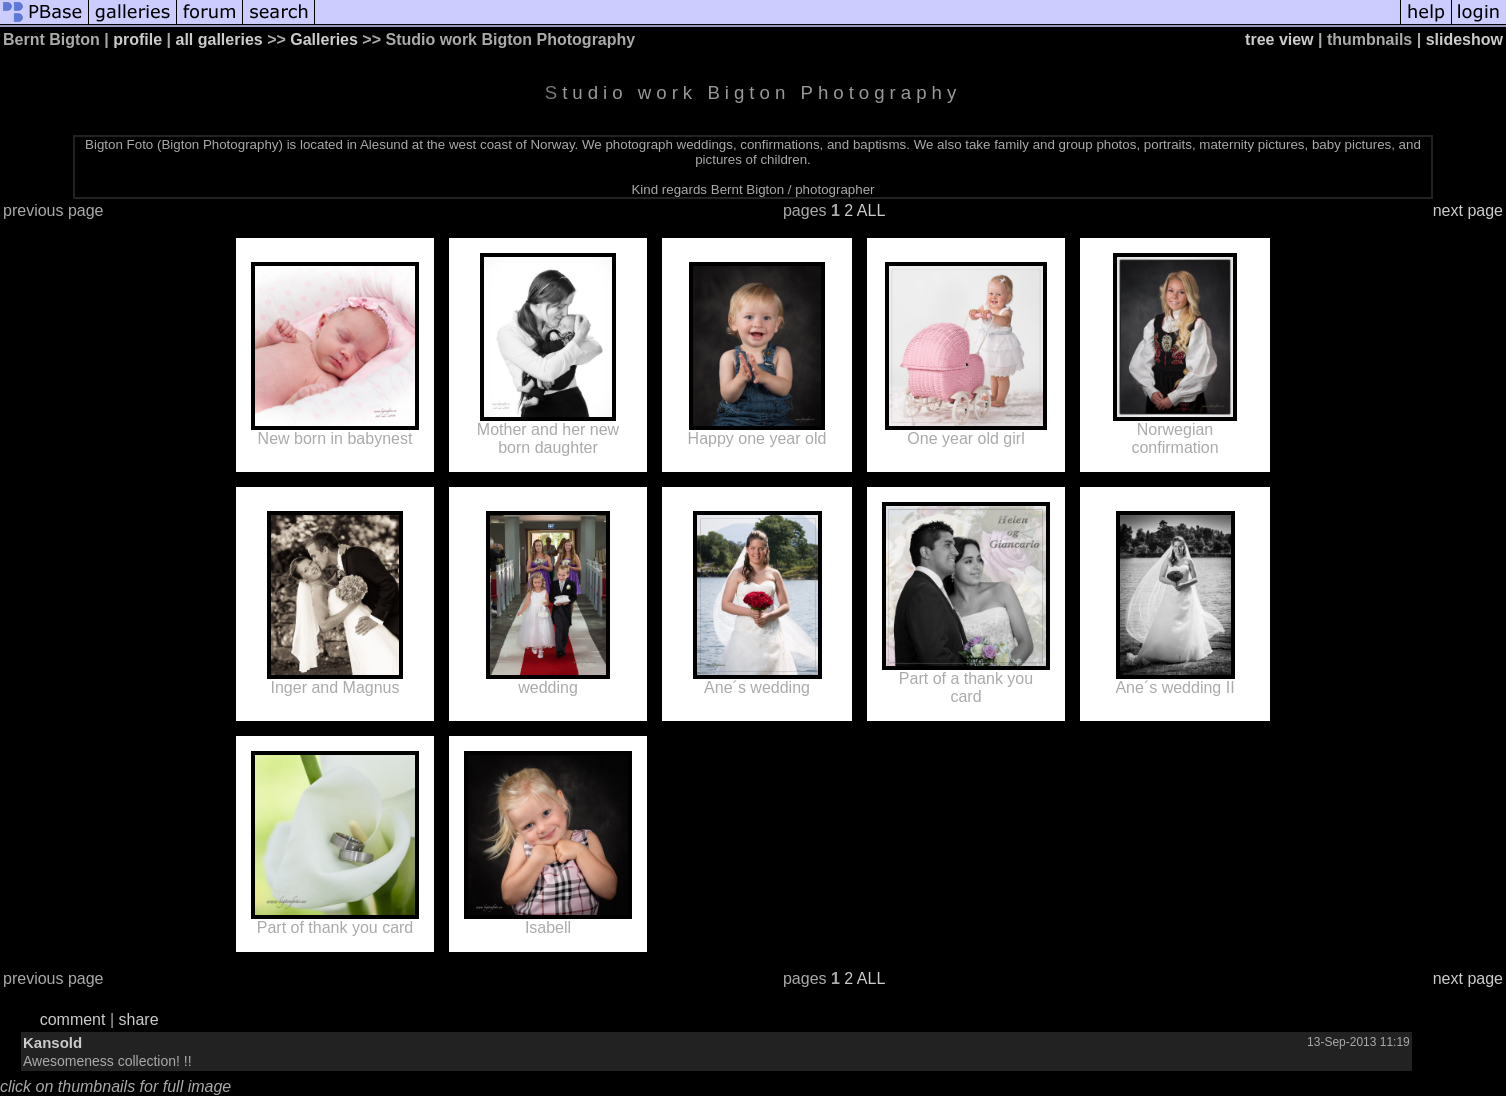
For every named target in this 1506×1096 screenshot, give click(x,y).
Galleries (324, 39)
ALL (871, 210)
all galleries (219, 39)
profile (137, 39)
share (139, 1019)
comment (73, 1019)
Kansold (52, 1042)
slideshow (1464, 39)
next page (1468, 210)
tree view (1279, 39)
